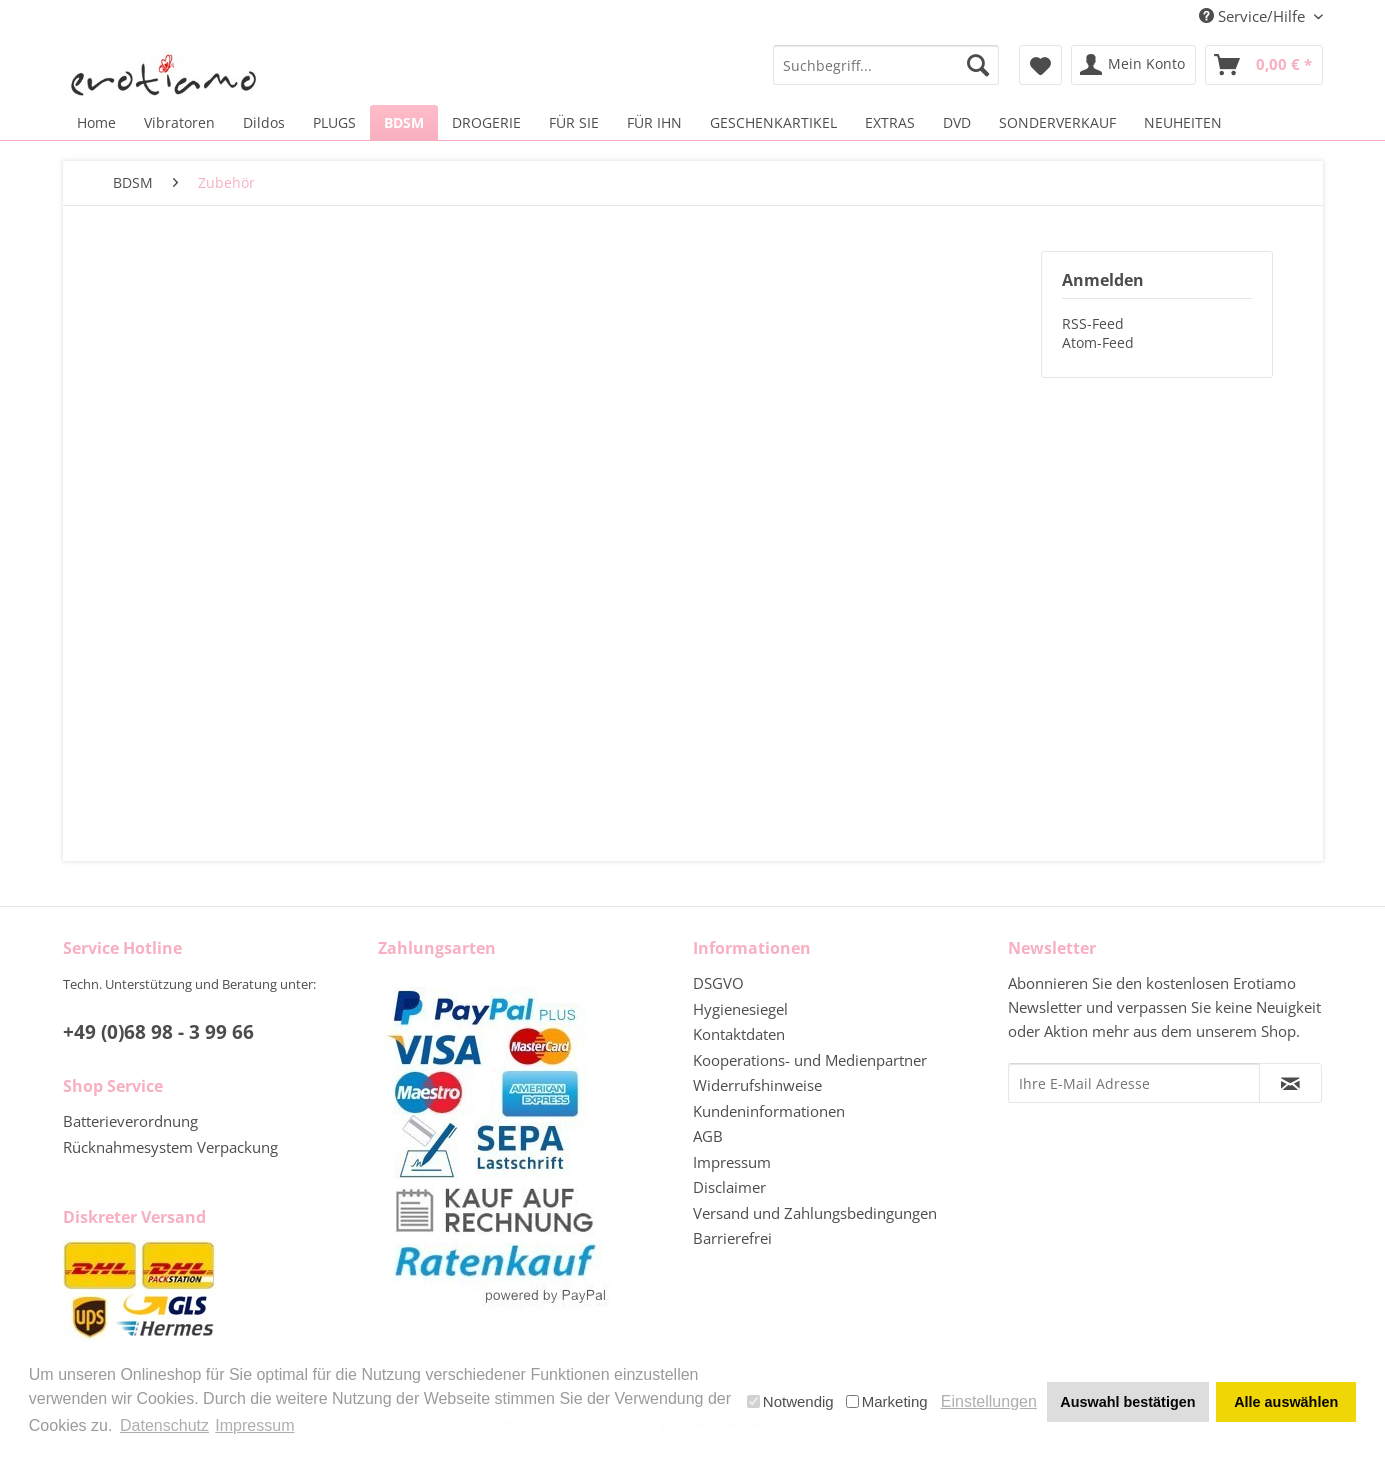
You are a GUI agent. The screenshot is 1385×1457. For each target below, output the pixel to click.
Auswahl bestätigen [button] (1127, 1402)
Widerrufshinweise (757, 1085)
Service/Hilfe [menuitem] (1254, 16)
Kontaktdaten (739, 1034)
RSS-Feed (1093, 323)
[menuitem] (886, 65)
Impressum (732, 1162)
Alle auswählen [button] (1286, 1402)
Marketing (887, 1401)
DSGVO (718, 983)
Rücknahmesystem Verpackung (170, 1147)
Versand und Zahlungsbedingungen (815, 1213)
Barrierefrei (732, 1238)
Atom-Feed (1098, 342)
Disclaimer (729, 1187)
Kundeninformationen (769, 1111)
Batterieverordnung (130, 1121)
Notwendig (790, 1401)
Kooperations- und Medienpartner (810, 1060)
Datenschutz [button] (164, 1425)
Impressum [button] (254, 1425)
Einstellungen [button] (989, 1401)
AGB (708, 1136)
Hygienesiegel (740, 1009)
